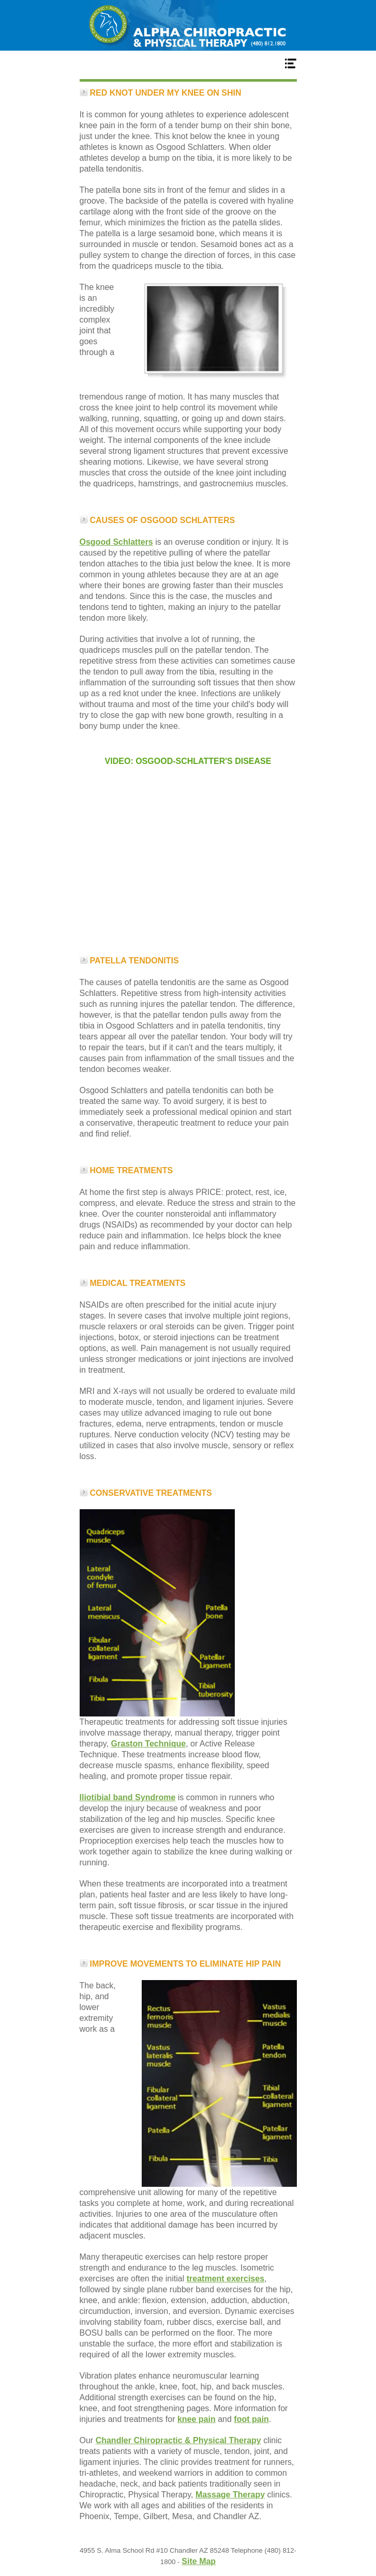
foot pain (251, 2419)
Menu (188, 63)
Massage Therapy (230, 2494)
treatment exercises (225, 2278)
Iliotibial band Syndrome (128, 1797)
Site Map (199, 2561)
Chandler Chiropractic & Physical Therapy (178, 2440)
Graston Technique (148, 1743)
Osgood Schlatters (116, 542)
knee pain (196, 2419)
